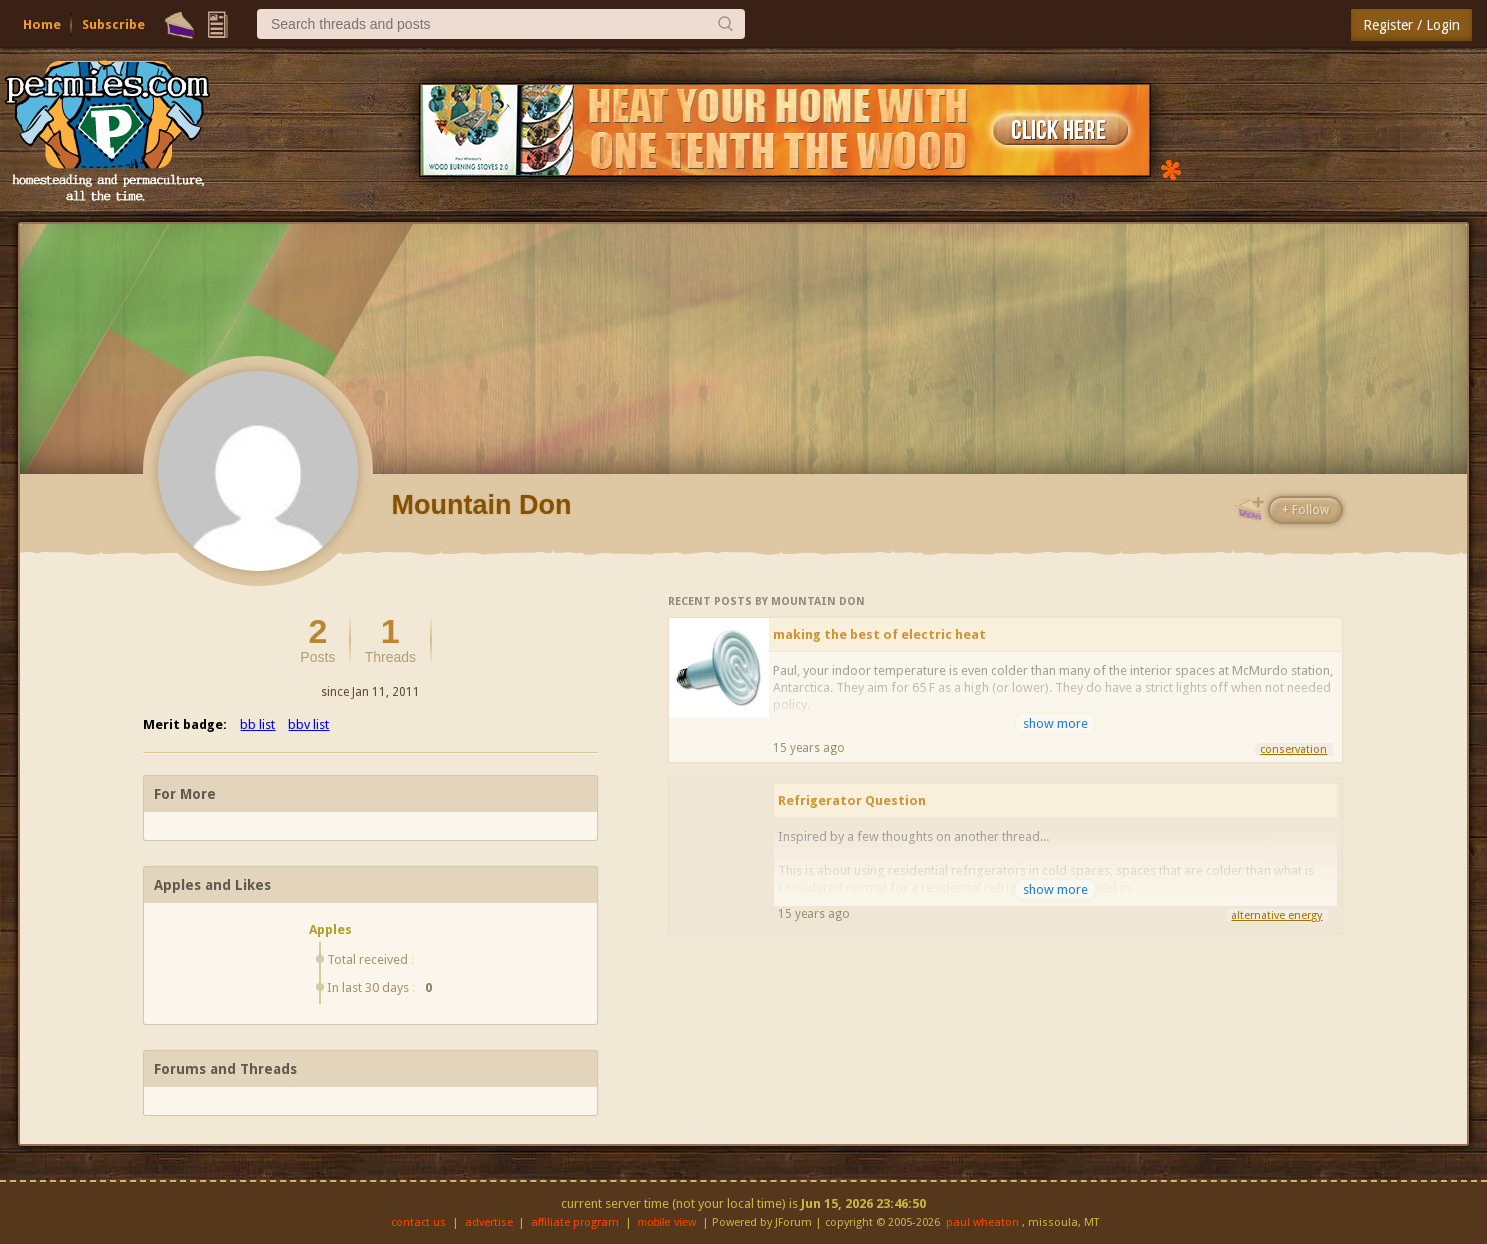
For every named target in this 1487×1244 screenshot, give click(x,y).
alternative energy (1276, 915)
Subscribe (113, 24)
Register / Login (1411, 25)
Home (42, 24)
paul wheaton (982, 1222)
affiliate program (575, 1222)
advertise (489, 1222)
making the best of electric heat (879, 634)
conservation (1293, 749)
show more (1055, 723)
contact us (418, 1222)
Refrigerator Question (852, 800)
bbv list (308, 724)
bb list (257, 724)
